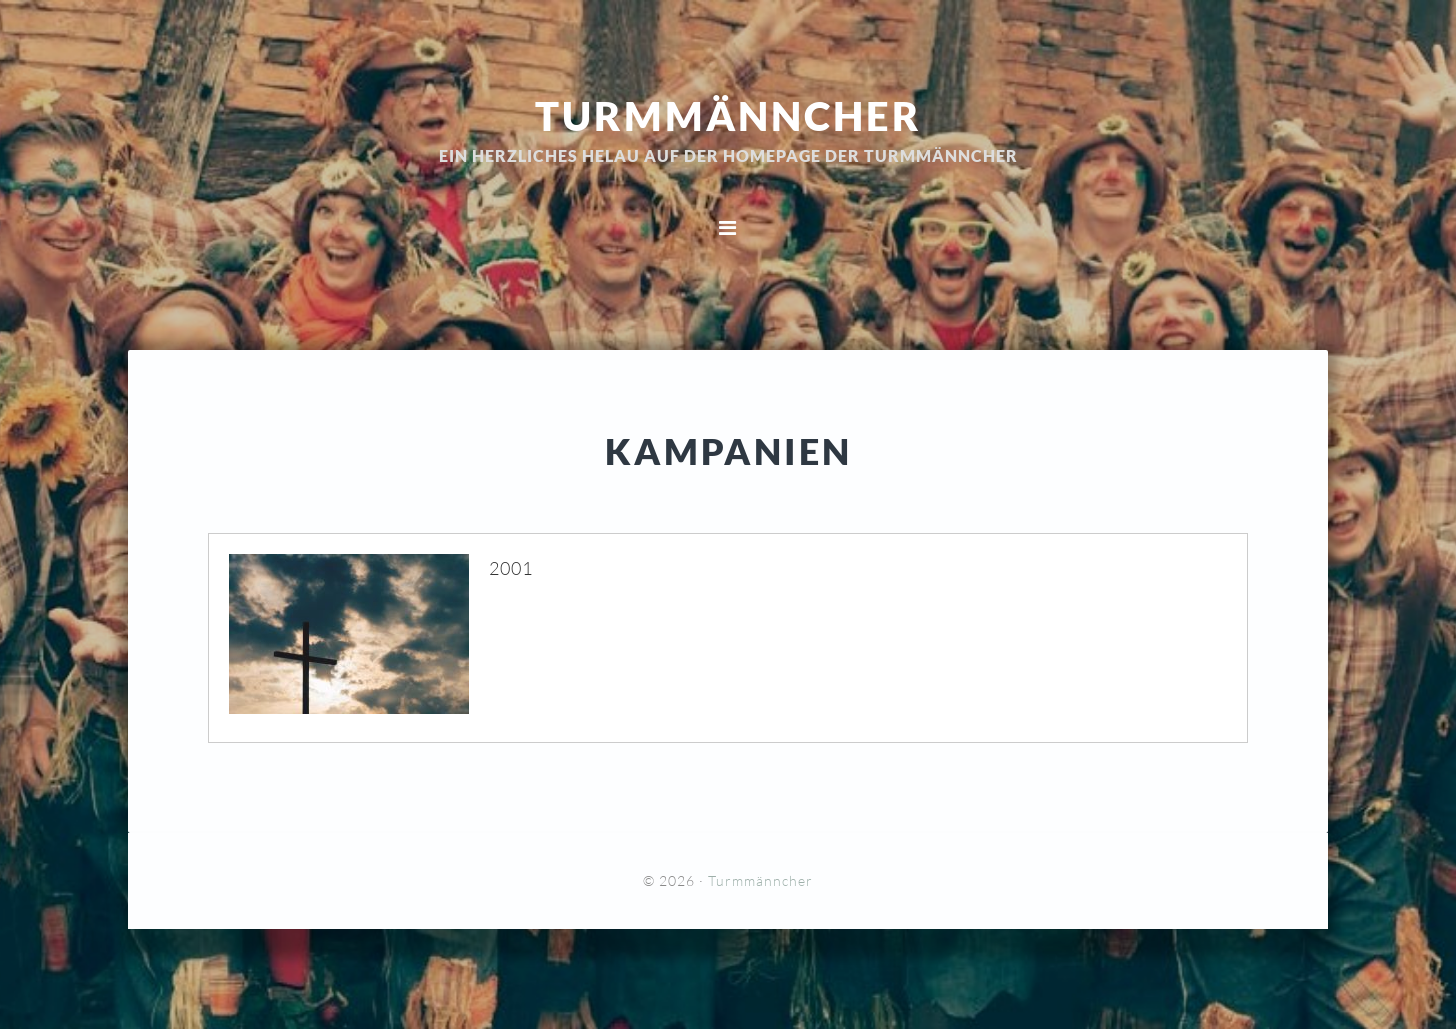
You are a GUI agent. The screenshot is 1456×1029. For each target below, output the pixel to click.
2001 (511, 568)
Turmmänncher (728, 115)
